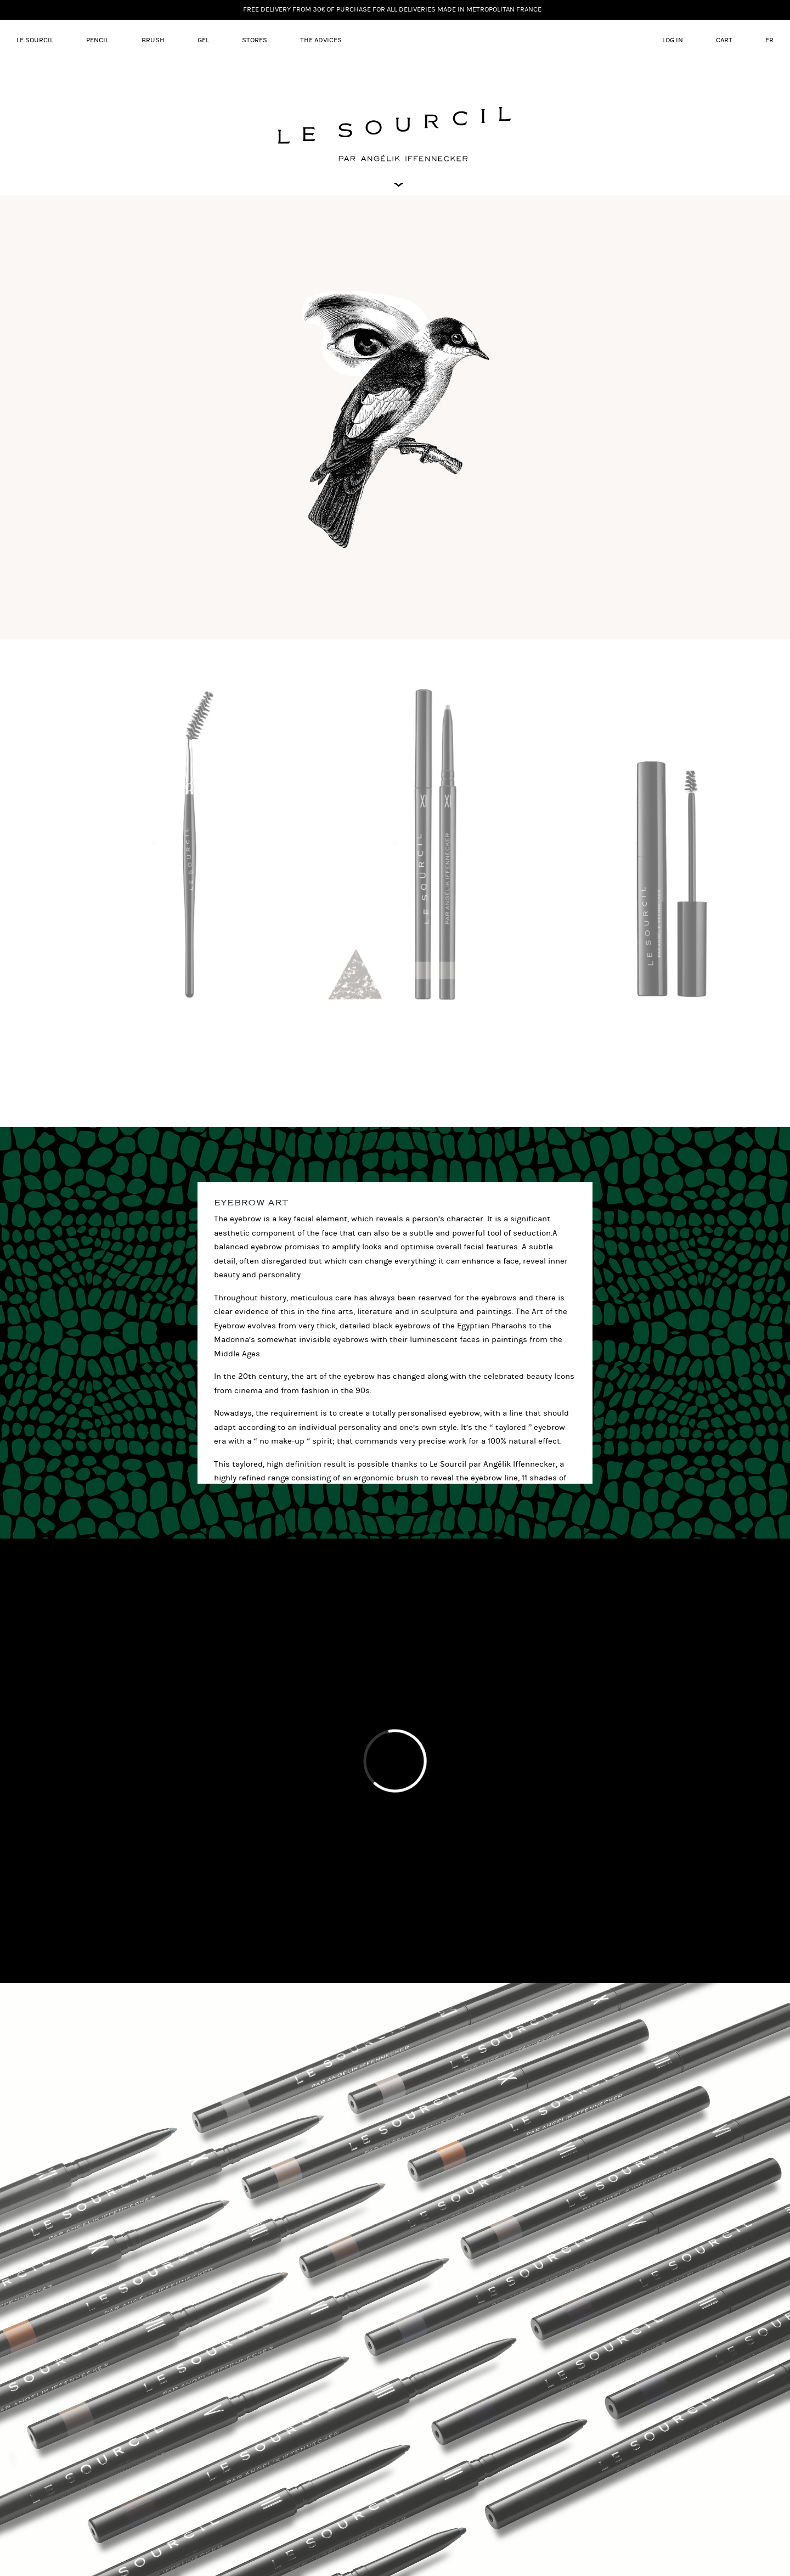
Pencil (97, 40)
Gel (203, 40)
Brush (153, 40)
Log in (672, 40)
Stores (254, 40)
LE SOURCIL (34, 40)
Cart (724, 40)
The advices (321, 40)
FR (769, 40)
